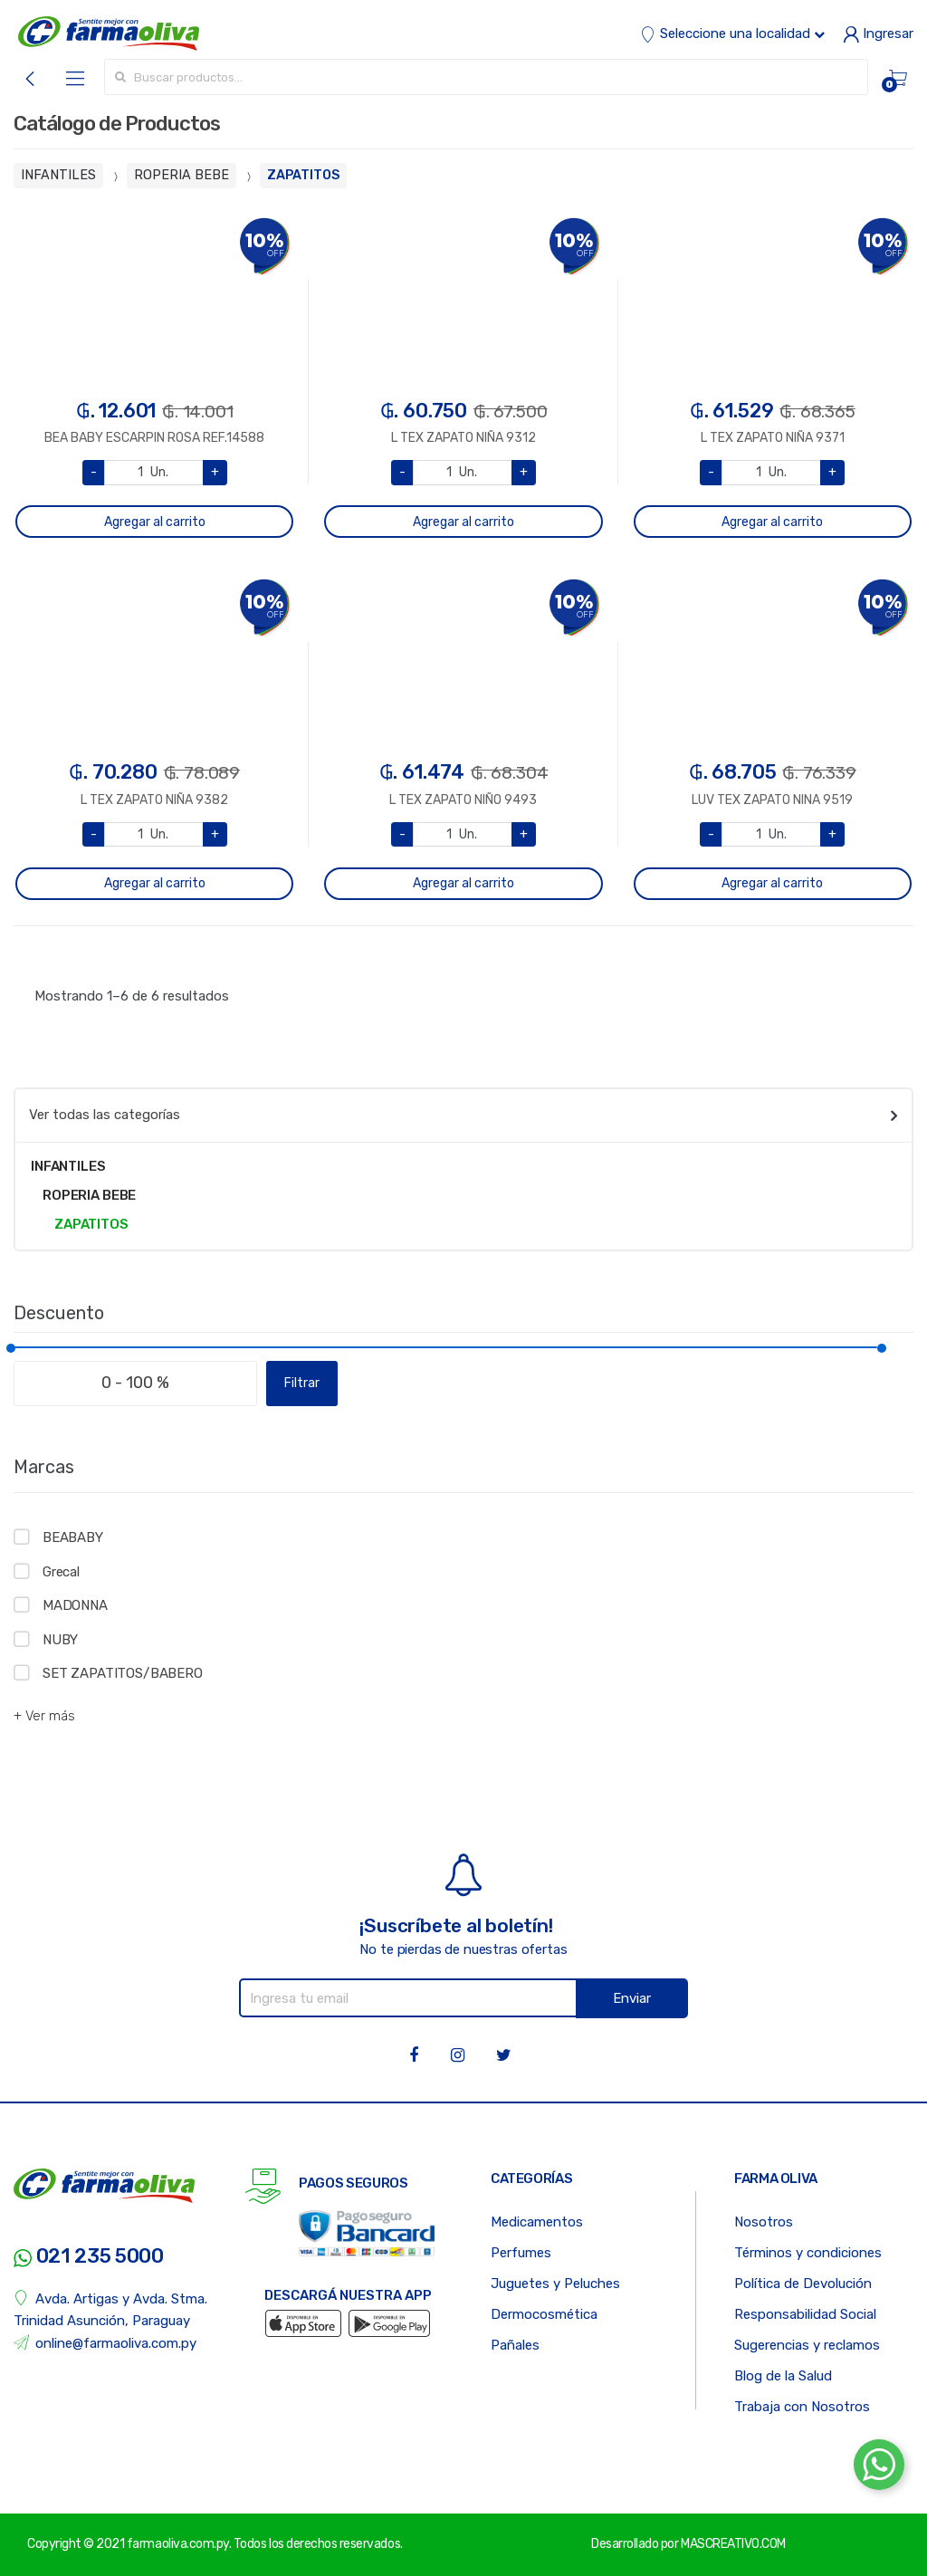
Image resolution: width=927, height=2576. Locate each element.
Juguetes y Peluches (555, 2283)
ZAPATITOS (303, 175)
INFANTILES (58, 175)
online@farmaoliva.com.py (105, 2342)
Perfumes (521, 2253)
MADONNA (75, 1605)
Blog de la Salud (783, 2376)
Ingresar (878, 33)
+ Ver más (44, 1716)
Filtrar (302, 1383)
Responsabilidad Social (805, 2314)
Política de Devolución (803, 2283)
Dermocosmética (544, 2314)
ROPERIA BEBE (181, 175)
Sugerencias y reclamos (807, 2345)
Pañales (515, 2345)
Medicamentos (537, 2222)
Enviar (632, 1998)
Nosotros (763, 2222)
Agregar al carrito (154, 522)
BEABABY (73, 1537)
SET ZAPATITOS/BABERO (123, 1673)
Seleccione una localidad (732, 33)
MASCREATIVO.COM (733, 2544)
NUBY (60, 1640)
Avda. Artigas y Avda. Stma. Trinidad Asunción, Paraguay (110, 2309)
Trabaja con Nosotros (802, 2407)
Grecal (61, 1572)
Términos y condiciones (808, 2253)
